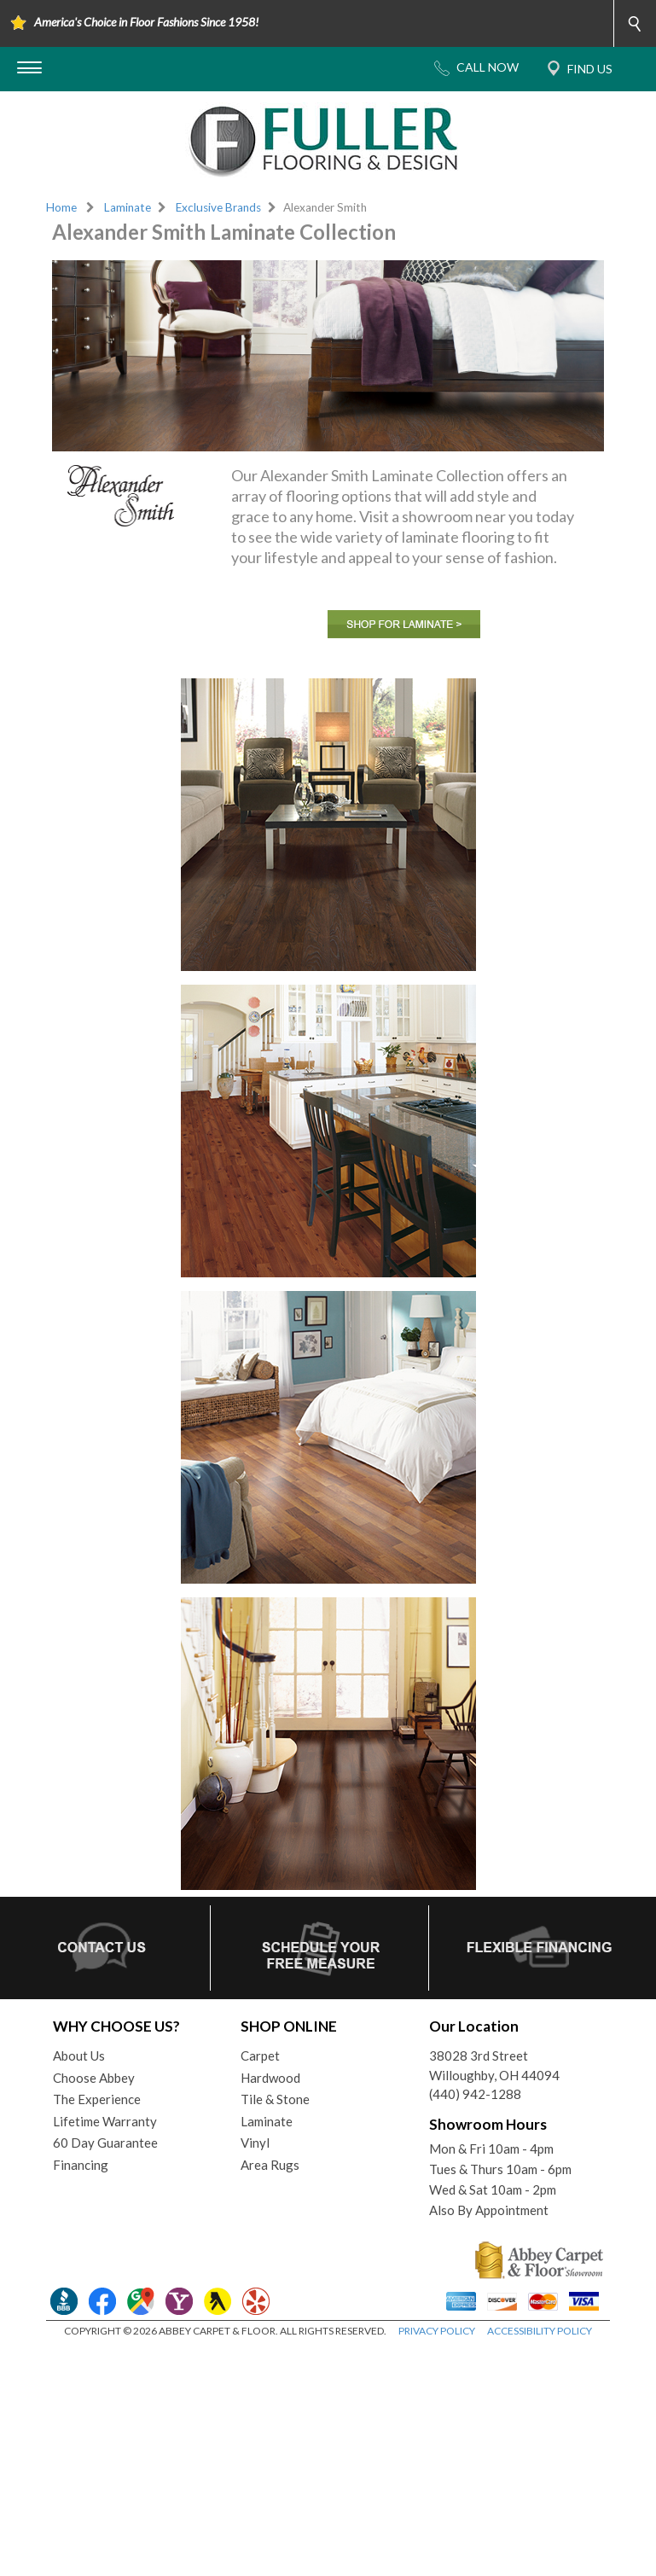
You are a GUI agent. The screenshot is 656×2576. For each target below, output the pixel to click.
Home (61, 207)
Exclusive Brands (218, 207)
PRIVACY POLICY (436, 2330)
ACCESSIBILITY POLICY (539, 2330)
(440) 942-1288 (475, 2094)
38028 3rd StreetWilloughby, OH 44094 (494, 2065)
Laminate (127, 207)
